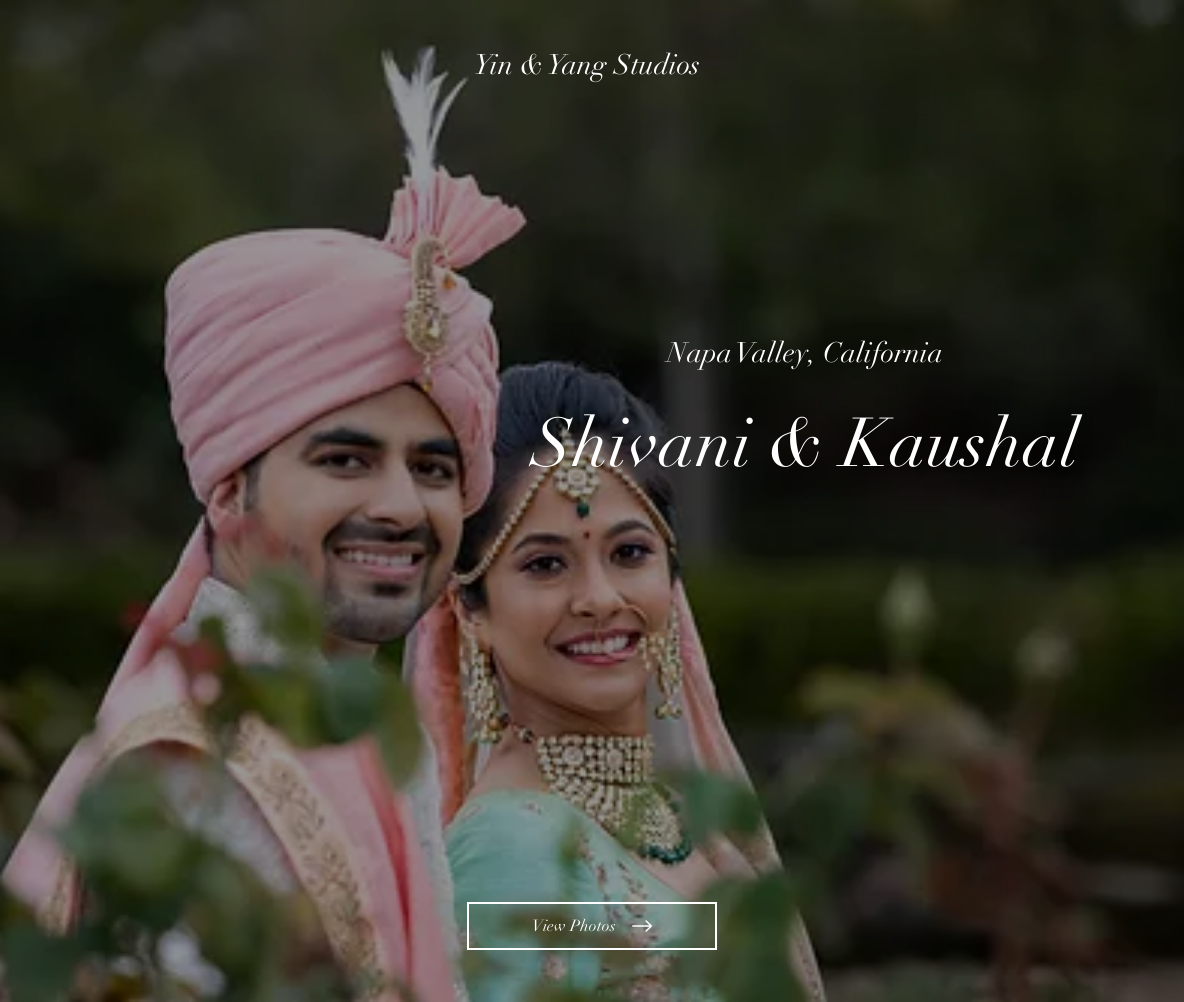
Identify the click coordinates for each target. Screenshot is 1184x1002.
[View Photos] (592, 926)
